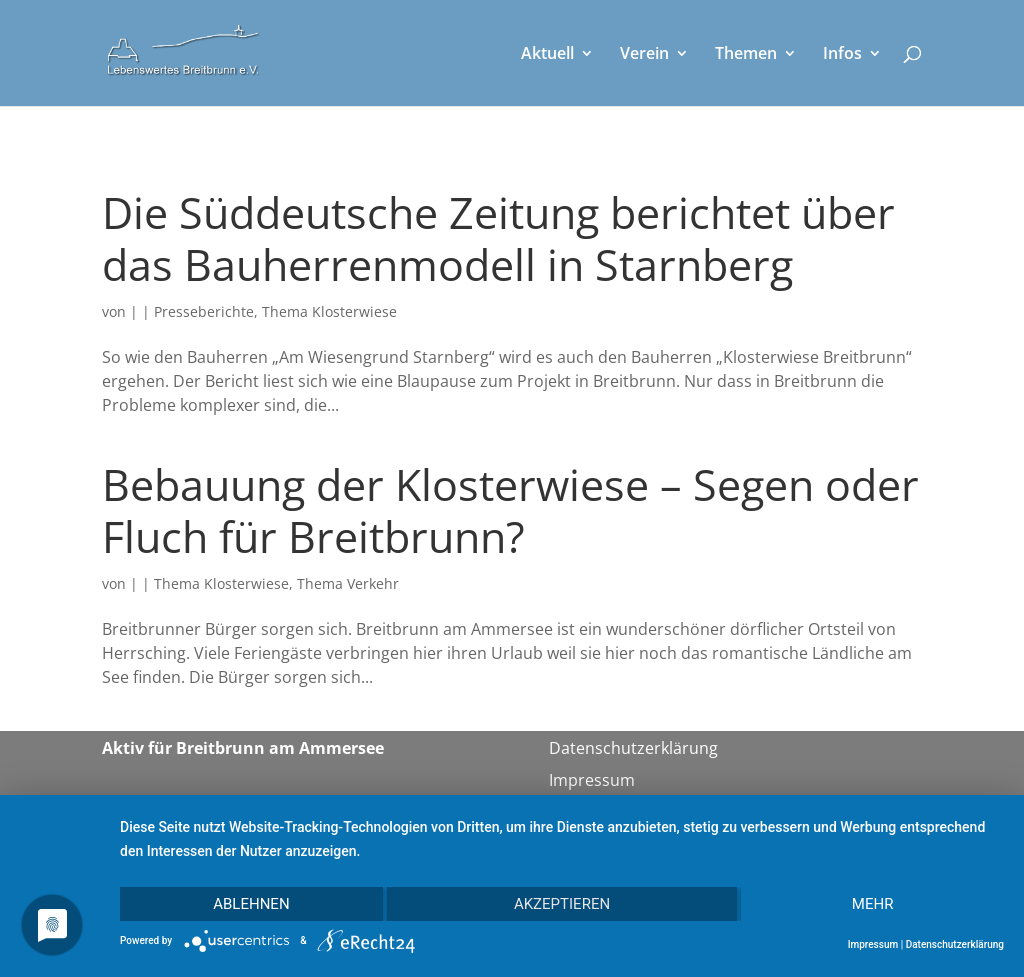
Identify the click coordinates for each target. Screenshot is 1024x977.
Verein (644, 55)
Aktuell (547, 55)
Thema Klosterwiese (329, 311)
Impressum (592, 780)
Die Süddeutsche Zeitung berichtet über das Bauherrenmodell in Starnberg (498, 238)
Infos (842, 55)
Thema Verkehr (348, 583)
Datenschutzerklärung (633, 748)
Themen (746, 55)
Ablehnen (251, 904)
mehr (873, 904)
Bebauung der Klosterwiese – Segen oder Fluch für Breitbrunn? (510, 510)
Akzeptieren (562, 904)
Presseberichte (204, 311)
